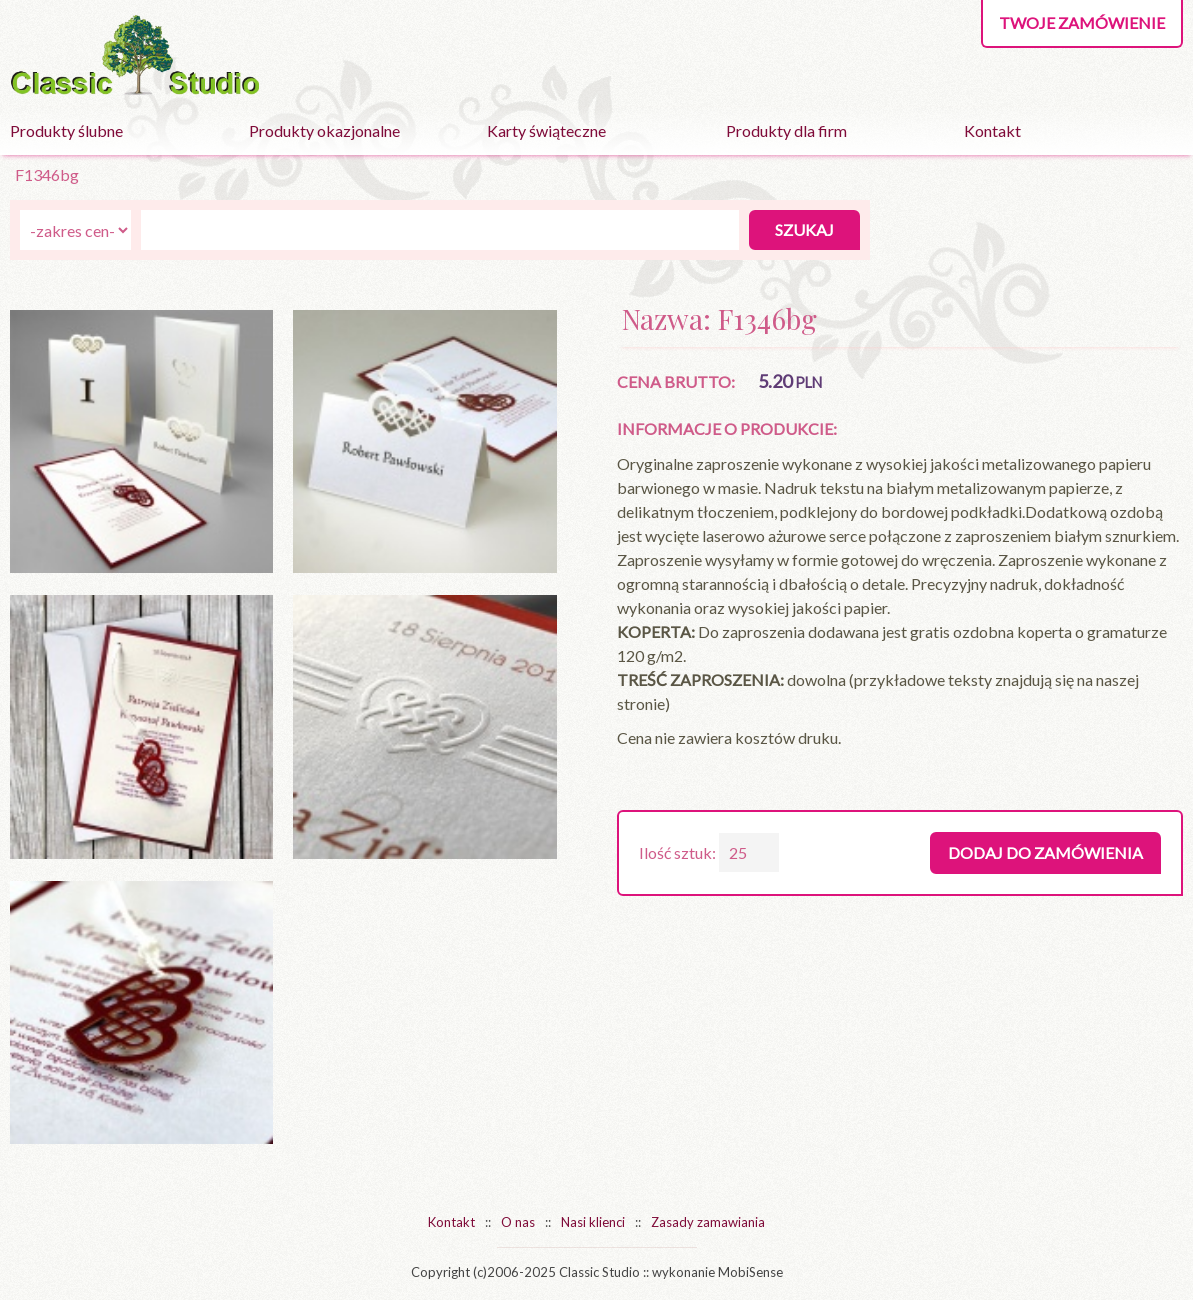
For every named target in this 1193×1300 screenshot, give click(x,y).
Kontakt (992, 130)
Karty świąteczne (546, 130)
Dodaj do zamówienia (1045, 852)
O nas (518, 1222)
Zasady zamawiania (708, 1222)
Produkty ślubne (66, 130)
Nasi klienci (593, 1222)
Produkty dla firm (786, 130)
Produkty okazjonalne (324, 130)
